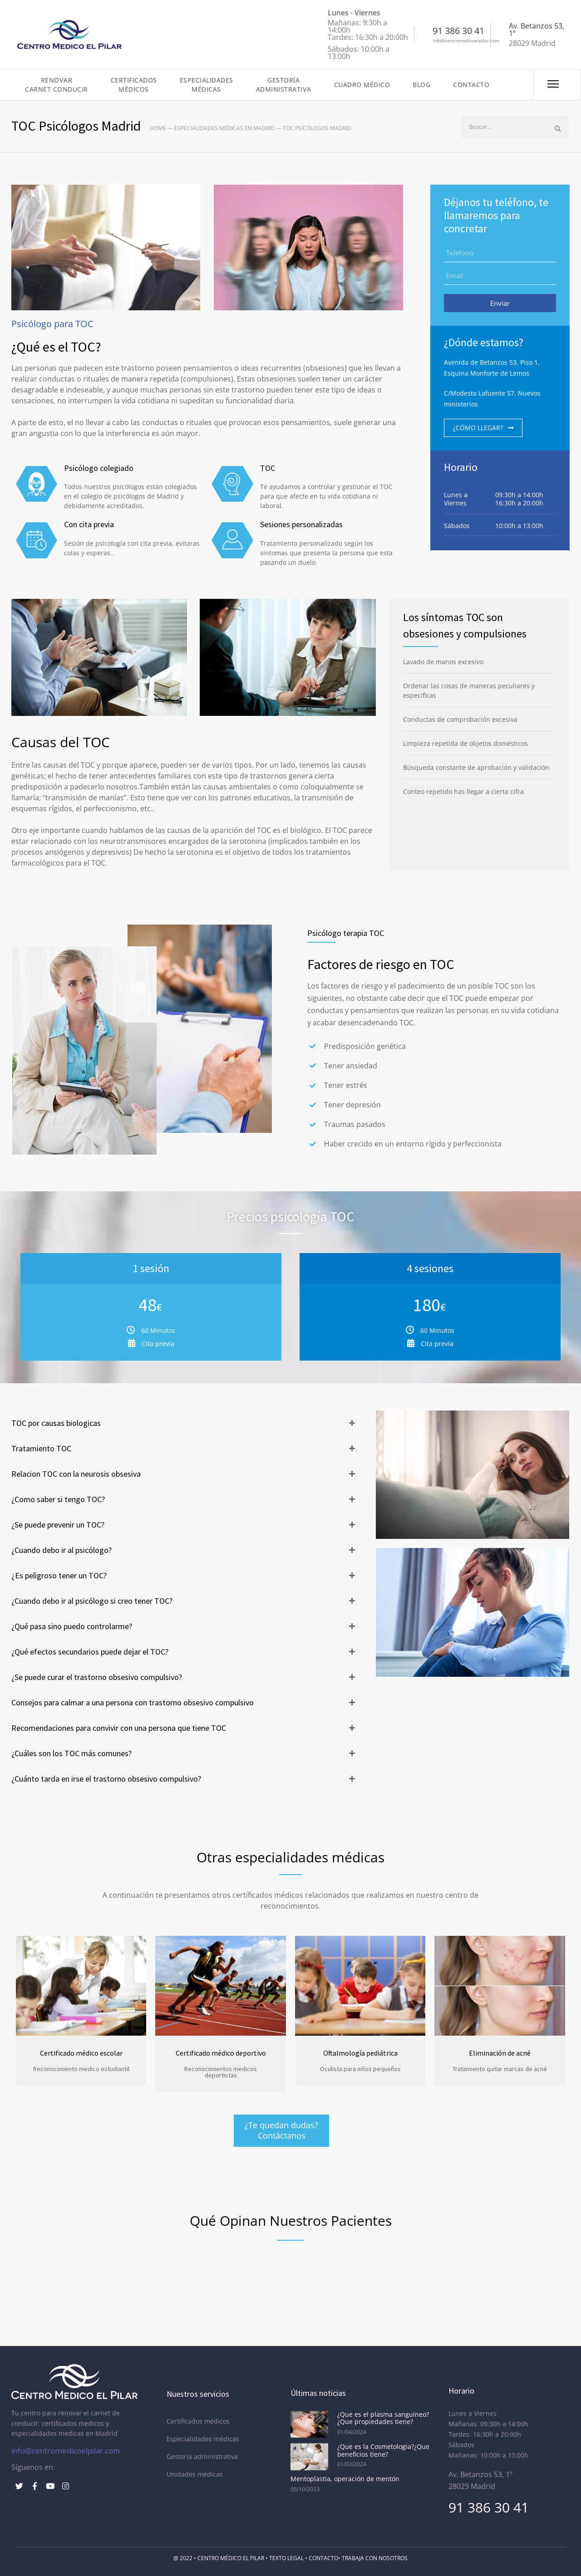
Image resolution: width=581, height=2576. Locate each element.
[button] (184, 1422)
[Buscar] (558, 129)
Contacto (471, 84)
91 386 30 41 (488, 2507)
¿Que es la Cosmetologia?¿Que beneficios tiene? (383, 2450)
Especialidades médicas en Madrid (224, 128)
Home (158, 128)
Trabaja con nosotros (375, 2558)
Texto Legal (286, 2558)
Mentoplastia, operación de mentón (344, 2478)
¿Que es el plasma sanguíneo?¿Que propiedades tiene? (383, 2418)
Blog (421, 84)
